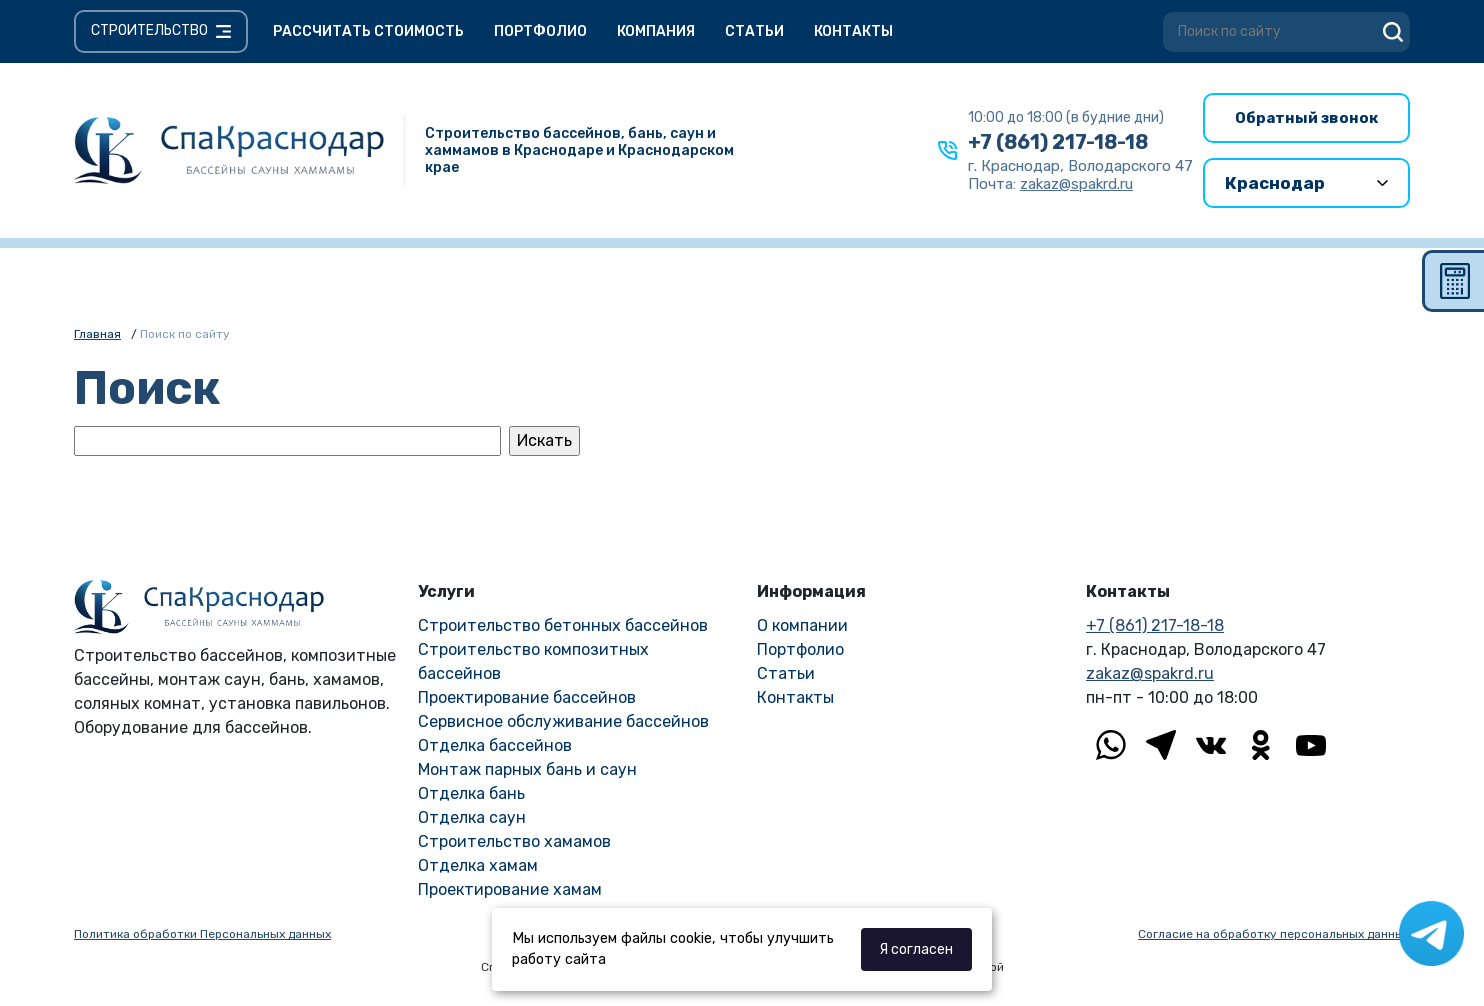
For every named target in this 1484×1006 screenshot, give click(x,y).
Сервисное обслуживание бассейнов (563, 721)
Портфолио (540, 31)
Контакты (853, 31)
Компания (656, 31)
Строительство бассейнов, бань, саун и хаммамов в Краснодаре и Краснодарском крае (579, 150)
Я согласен (916, 949)
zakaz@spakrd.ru (1150, 673)
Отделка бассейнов (495, 745)
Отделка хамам (478, 865)
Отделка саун (472, 817)
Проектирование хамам (510, 889)
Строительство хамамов (514, 841)
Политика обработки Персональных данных (202, 934)
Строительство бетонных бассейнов (563, 625)
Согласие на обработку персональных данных (1274, 934)
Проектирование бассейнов (527, 697)
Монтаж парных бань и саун (527, 769)
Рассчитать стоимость (368, 31)
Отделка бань (471, 793)
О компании (802, 625)
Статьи (754, 31)
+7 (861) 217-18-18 (1058, 142)
